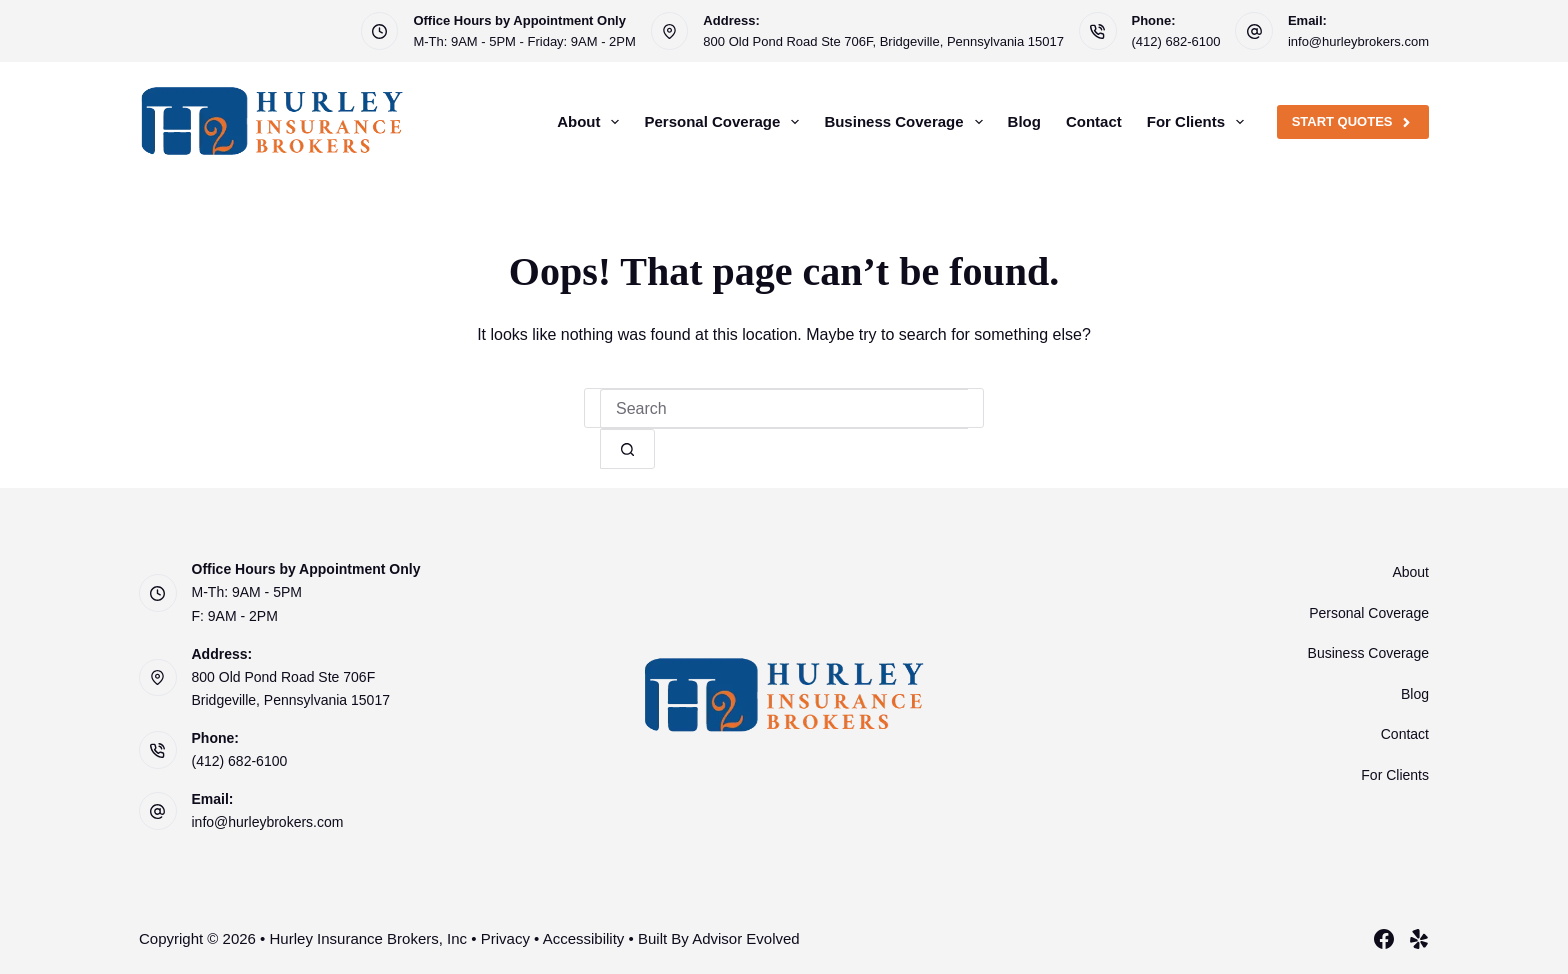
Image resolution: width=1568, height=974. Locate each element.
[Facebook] (1384, 939)
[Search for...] (784, 409)
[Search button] (627, 449)
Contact (1094, 121)
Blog (1024, 121)
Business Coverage (907, 122)
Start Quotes (1353, 122)
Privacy (505, 938)
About (592, 122)
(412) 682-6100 (1176, 41)
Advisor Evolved (746, 938)
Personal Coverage (725, 122)
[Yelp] (1419, 939)
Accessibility (584, 938)
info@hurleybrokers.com (1358, 41)
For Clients (1199, 122)
